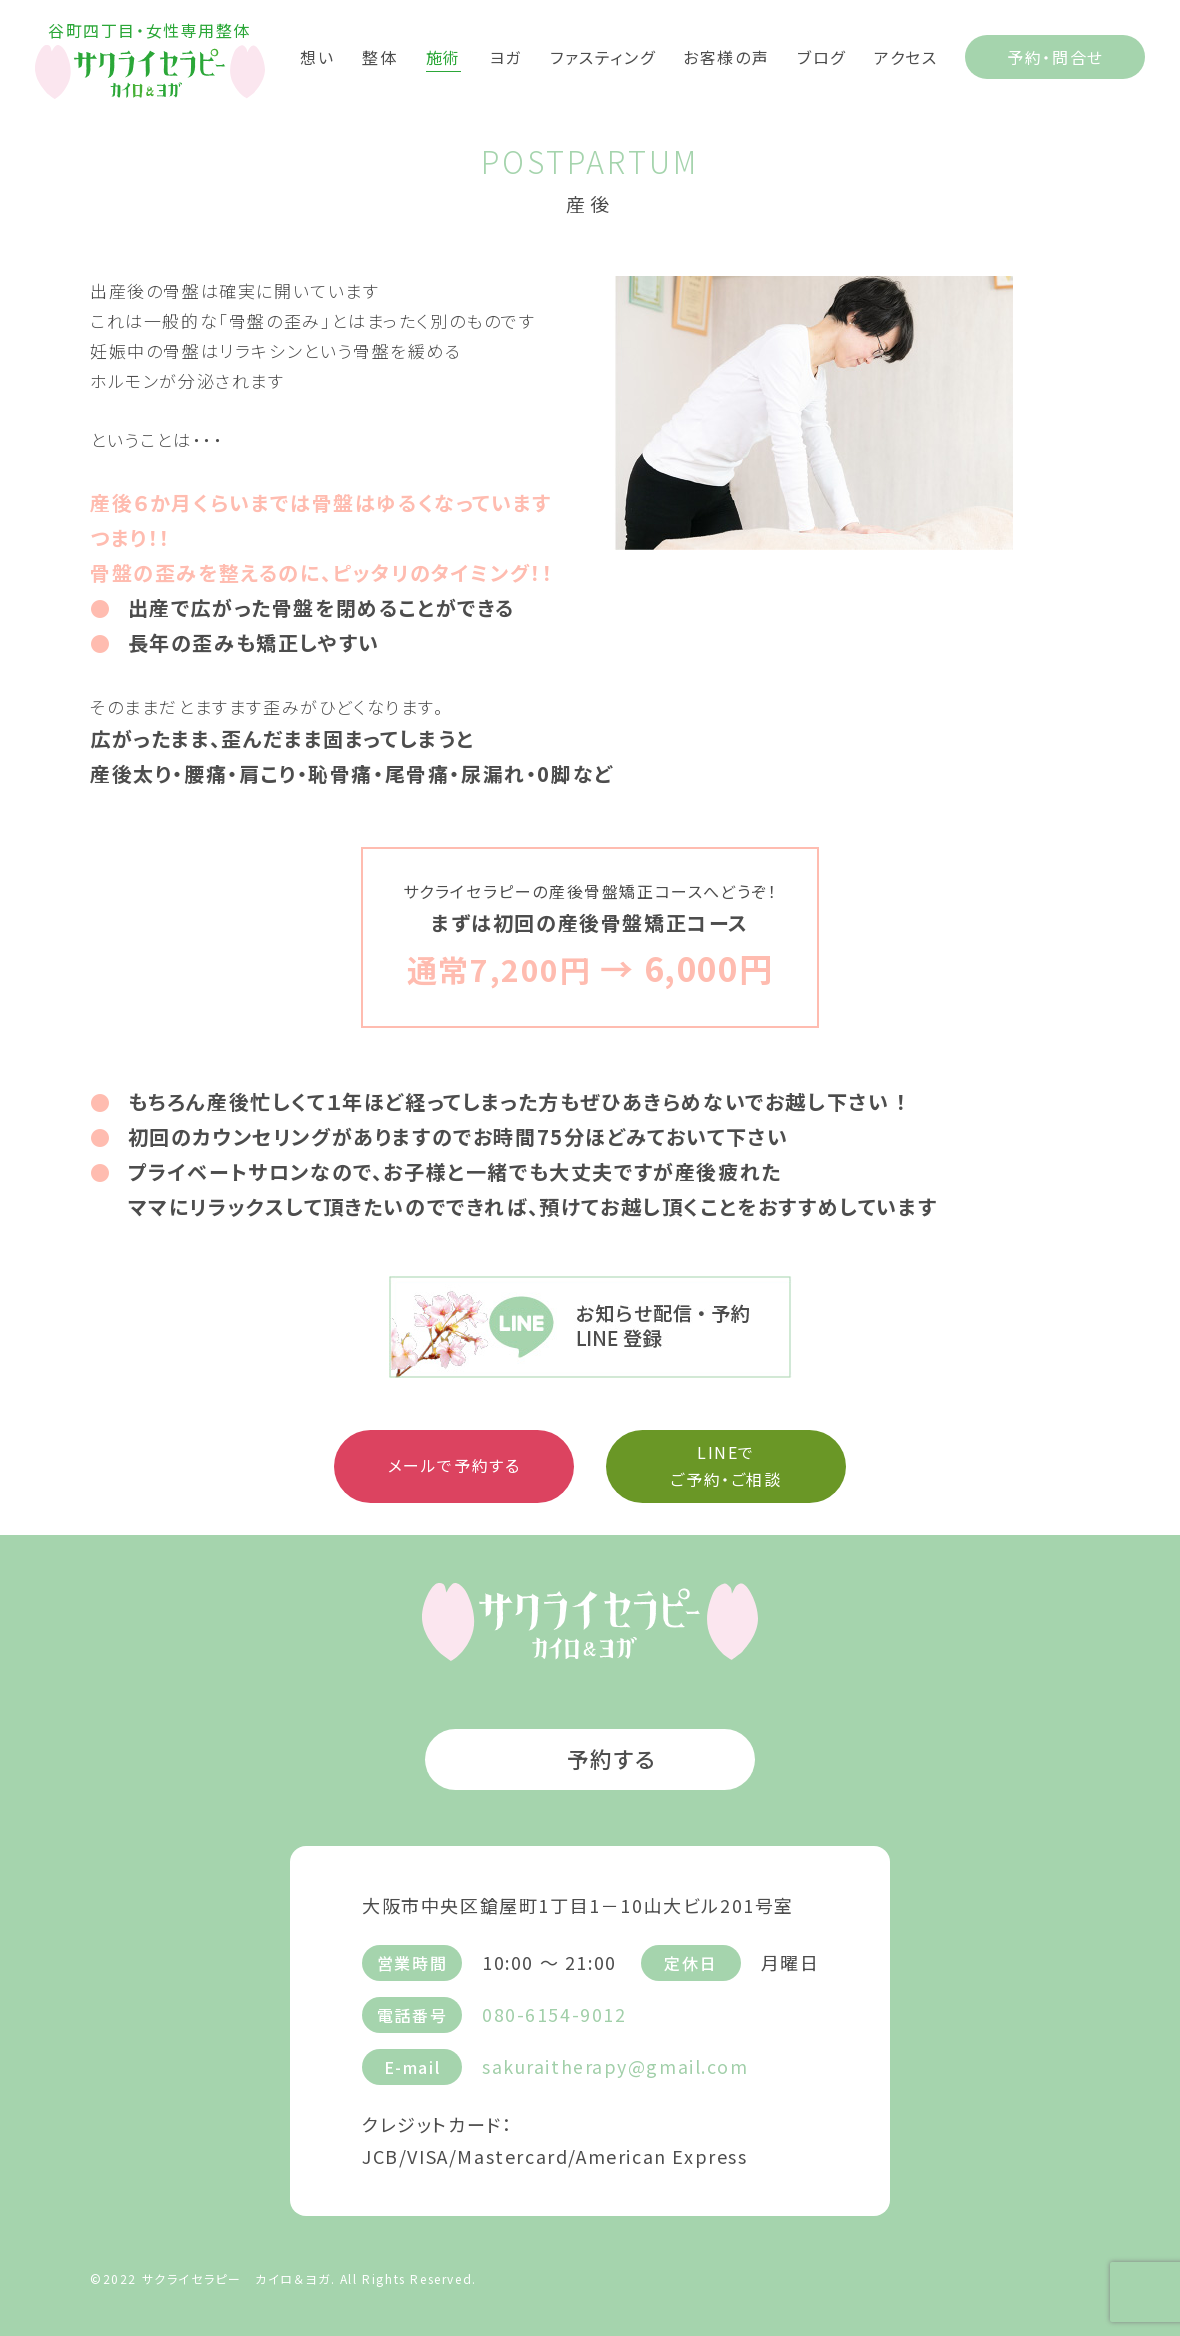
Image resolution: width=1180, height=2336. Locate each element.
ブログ (821, 56)
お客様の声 (726, 56)
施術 (443, 56)
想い (317, 56)
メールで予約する (454, 1465)
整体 (379, 56)
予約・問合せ (1055, 57)
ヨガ (505, 56)
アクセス (905, 56)
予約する (590, 1758)
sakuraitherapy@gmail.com (616, 2065)
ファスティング (602, 56)
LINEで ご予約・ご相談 (725, 1465)
